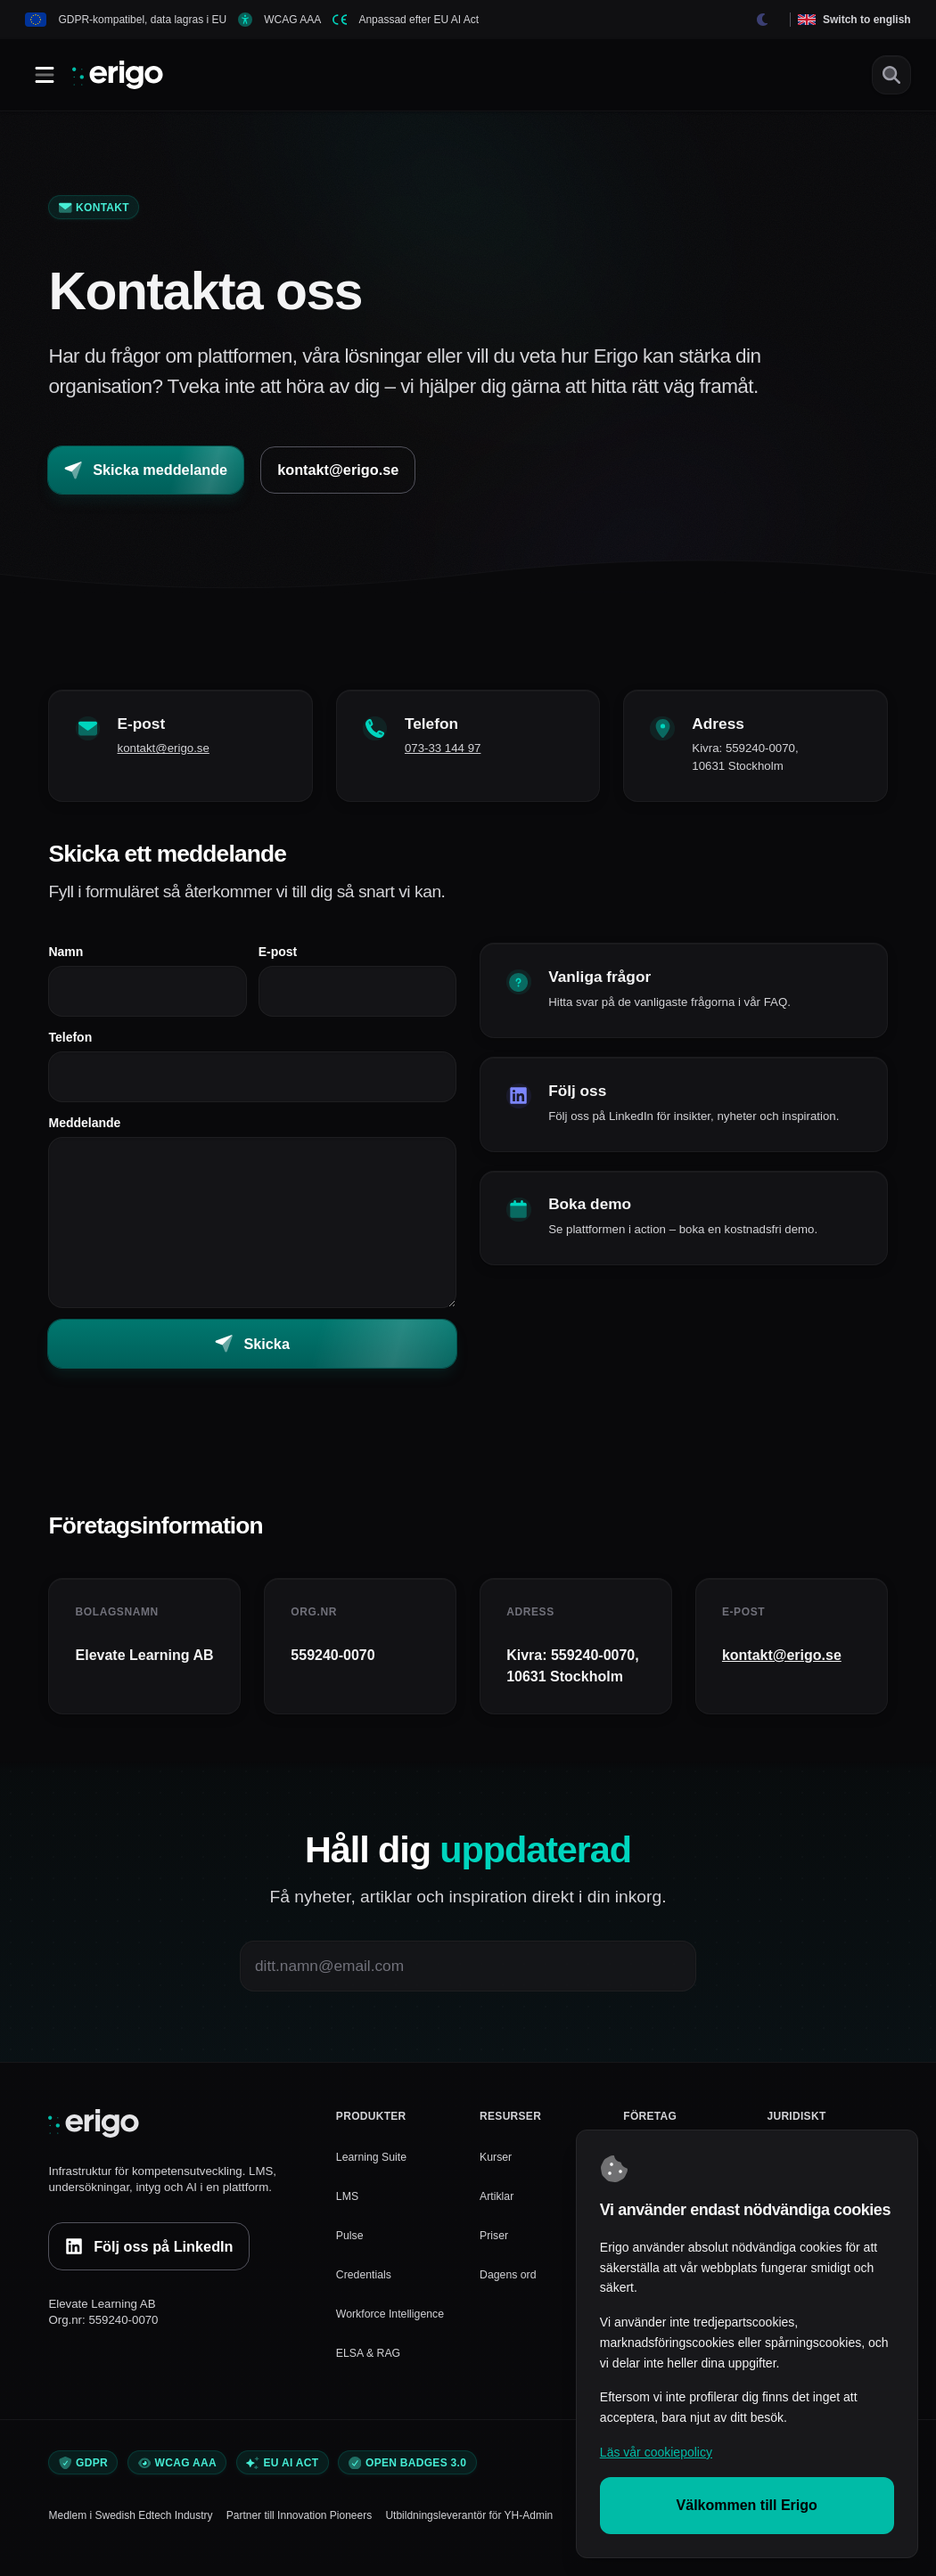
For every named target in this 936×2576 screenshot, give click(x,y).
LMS (348, 2205)
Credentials (366, 2284)
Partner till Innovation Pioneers (299, 2526)
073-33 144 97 (453, 753)
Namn (65, 957)
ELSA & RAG (371, 2362)
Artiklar (498, 2205)
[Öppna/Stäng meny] (44, 74)
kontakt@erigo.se (173, 753)
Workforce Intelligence (394, 2323)
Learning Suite (374, 2166)
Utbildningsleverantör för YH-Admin (469, 2526)
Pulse (350, 2245)
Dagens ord (510, 2284)
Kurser (497, 2166)
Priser (495, 2245)
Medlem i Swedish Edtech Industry (130, 2526)
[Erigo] (180, 2134)
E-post (278, 957)
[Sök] (891, 74)
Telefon (70, 1042)
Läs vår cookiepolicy (656, 2452)
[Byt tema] (763, 19)
